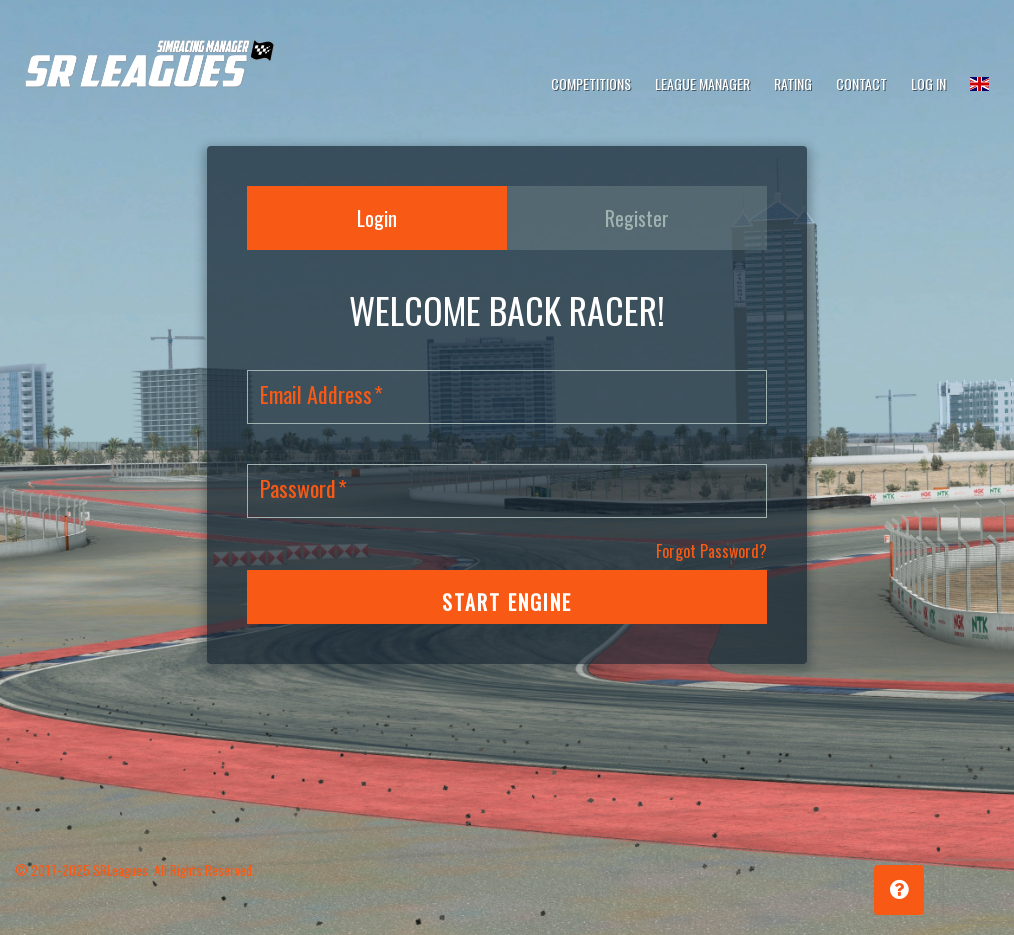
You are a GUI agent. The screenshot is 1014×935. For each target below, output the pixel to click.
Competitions (591, 83)
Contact (861, 83)
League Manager (702, 83)
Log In (928, 83)
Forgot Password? (711, 551)
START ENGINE (507, 602)
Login (377, 218)
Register (637, 218)
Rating (793, 83)
